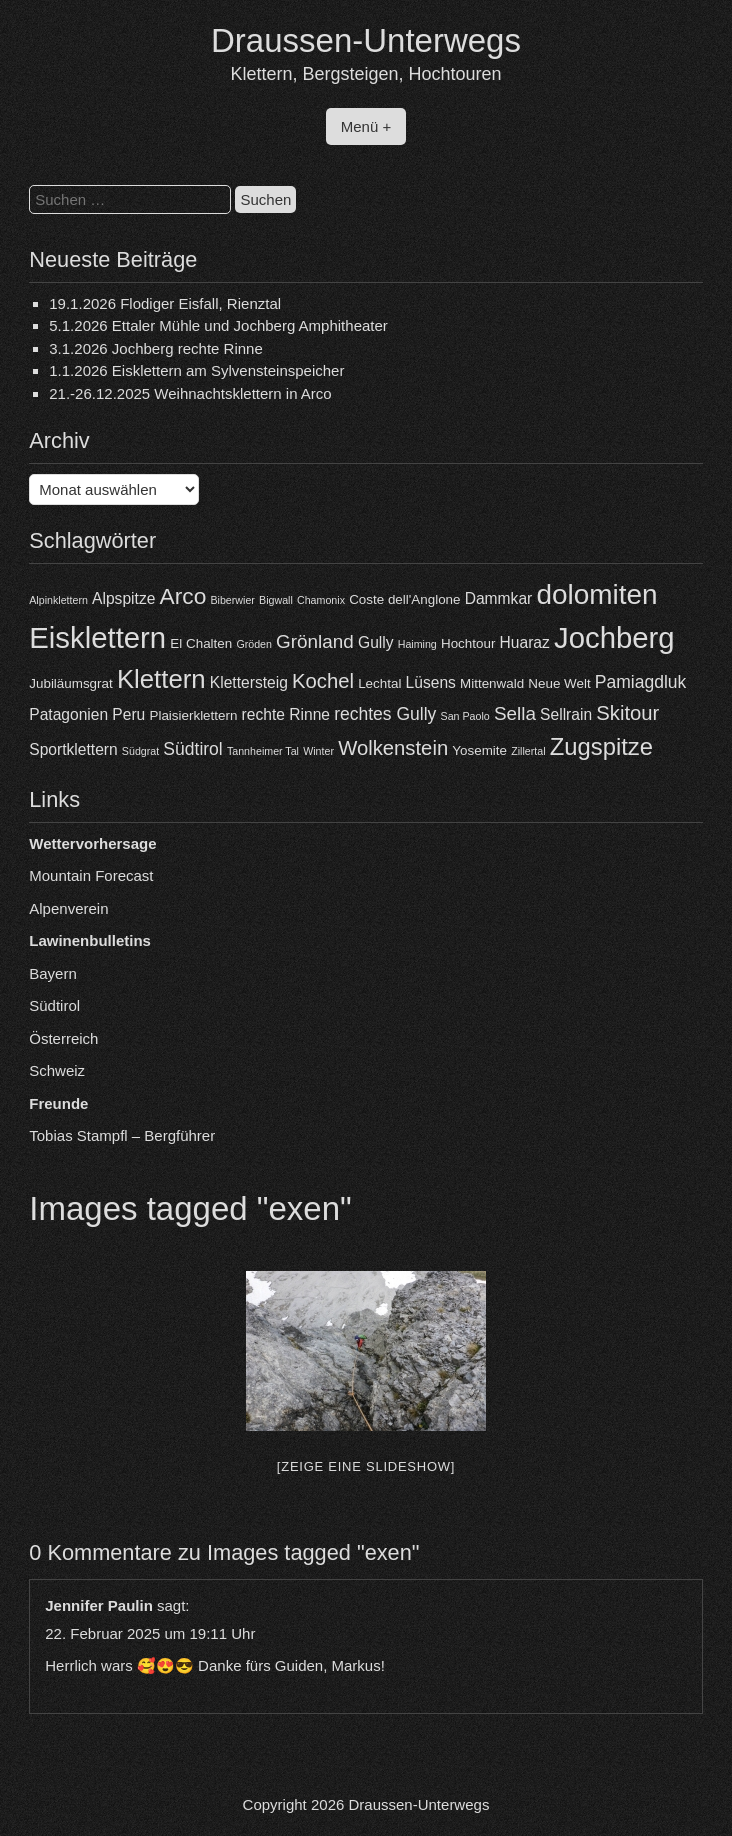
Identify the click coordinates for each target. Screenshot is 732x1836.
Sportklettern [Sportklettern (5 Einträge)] (73, 749)
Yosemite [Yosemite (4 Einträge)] (479, 750)
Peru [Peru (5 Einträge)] (128, 714)
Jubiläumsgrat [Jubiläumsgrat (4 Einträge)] (70, 683)
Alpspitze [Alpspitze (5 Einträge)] (123, 598)
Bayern (53, 973)
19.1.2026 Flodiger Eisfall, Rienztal (165, 303)
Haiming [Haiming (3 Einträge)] (417, 644)
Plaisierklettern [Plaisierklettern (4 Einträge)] (193, 715)
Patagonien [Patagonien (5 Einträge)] (68, 714)
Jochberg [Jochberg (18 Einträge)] (614, 637)
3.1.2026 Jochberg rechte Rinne (155, 348)
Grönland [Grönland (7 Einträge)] (315, 641)
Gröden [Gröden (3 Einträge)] (254, 644)
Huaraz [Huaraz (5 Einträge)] (525, 642)
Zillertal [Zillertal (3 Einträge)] (528, 751)
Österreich (63, 1038)
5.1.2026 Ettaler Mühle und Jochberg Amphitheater (218, 325)
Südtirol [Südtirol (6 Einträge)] (192, 749)
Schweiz (57, 1070)
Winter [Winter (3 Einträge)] (318, 751)
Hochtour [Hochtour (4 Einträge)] (468, 643)
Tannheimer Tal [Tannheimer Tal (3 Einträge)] (263, 751)
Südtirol (54, 1005)
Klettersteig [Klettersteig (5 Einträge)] (249, 682)
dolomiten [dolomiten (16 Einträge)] (596, 594)
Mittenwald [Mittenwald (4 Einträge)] (492, 683)
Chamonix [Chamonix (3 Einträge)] (321, 600)
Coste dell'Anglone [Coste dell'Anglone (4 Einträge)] (404, 599)
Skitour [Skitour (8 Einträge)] (627, 713)
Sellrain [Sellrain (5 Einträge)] (566, 714)
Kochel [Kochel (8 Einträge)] (323, 681)
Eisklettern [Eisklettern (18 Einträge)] (97, 637)
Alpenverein (68, 908)
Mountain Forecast (91, 875)
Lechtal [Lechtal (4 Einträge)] (379, 683)
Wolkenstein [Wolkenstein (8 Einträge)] (393, 748)
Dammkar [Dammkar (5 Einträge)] (499, 598)
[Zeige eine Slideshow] (366, 1466)
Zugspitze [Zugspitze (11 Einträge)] (601, 746)
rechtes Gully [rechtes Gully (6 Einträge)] (385, 714)
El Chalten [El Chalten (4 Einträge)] (201, 643)
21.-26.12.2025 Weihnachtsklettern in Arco (190, 393)
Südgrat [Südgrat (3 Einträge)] (140, 751)
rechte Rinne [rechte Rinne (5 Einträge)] (286, 714)
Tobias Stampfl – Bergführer (122, 1135)
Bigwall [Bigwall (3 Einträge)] (276, 600)
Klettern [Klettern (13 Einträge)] (161, 679)
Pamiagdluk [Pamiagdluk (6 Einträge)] (641, 682)
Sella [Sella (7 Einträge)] (515, 713)
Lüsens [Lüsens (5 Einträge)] (431, 682)
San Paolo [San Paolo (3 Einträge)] (465, 716)
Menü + (366, 126)
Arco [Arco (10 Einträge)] (183, 596)
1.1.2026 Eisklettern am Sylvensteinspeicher (196, 370)
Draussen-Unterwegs (366, 40)
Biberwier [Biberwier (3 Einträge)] (232, 600)
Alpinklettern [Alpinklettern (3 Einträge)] (58, 600)
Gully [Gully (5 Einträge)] (376, 642)
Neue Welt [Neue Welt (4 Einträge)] (559, 683)
